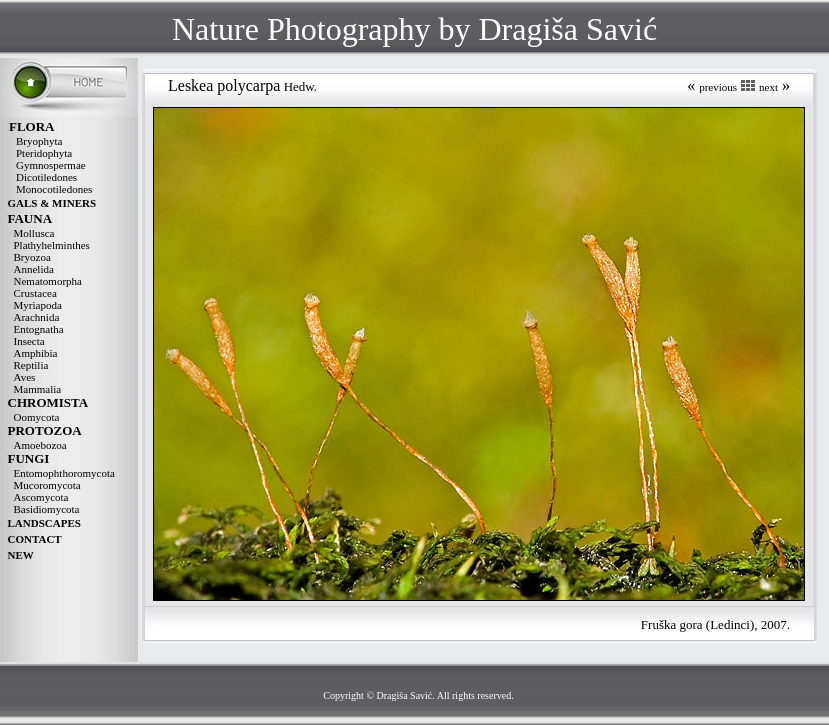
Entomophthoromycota (64, 473)
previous (718, 87)
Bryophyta (39, 141)
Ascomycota (41, 497)
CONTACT (35, 539)
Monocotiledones (54, 189)
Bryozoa (32, 257)
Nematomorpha (48, 281)
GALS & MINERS (52, 203)
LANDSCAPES (44, 523)
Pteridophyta (44, 153)
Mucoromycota (47, 485)
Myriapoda (38, 305)
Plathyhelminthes (52, 245)
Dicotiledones (46, 177)
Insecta (29, 341)
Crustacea (35, 293)
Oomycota (37, 417)
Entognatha (39, 329)
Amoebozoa (40, 445)
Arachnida (37, 317)
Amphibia (36, 353)
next (768, 87)
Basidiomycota (47, 509)
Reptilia (31, 365)
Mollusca (34, 233)
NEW (21, 555)
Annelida (34, 269)
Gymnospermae (51, 165)
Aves (25, 377)
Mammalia (38, 389)
